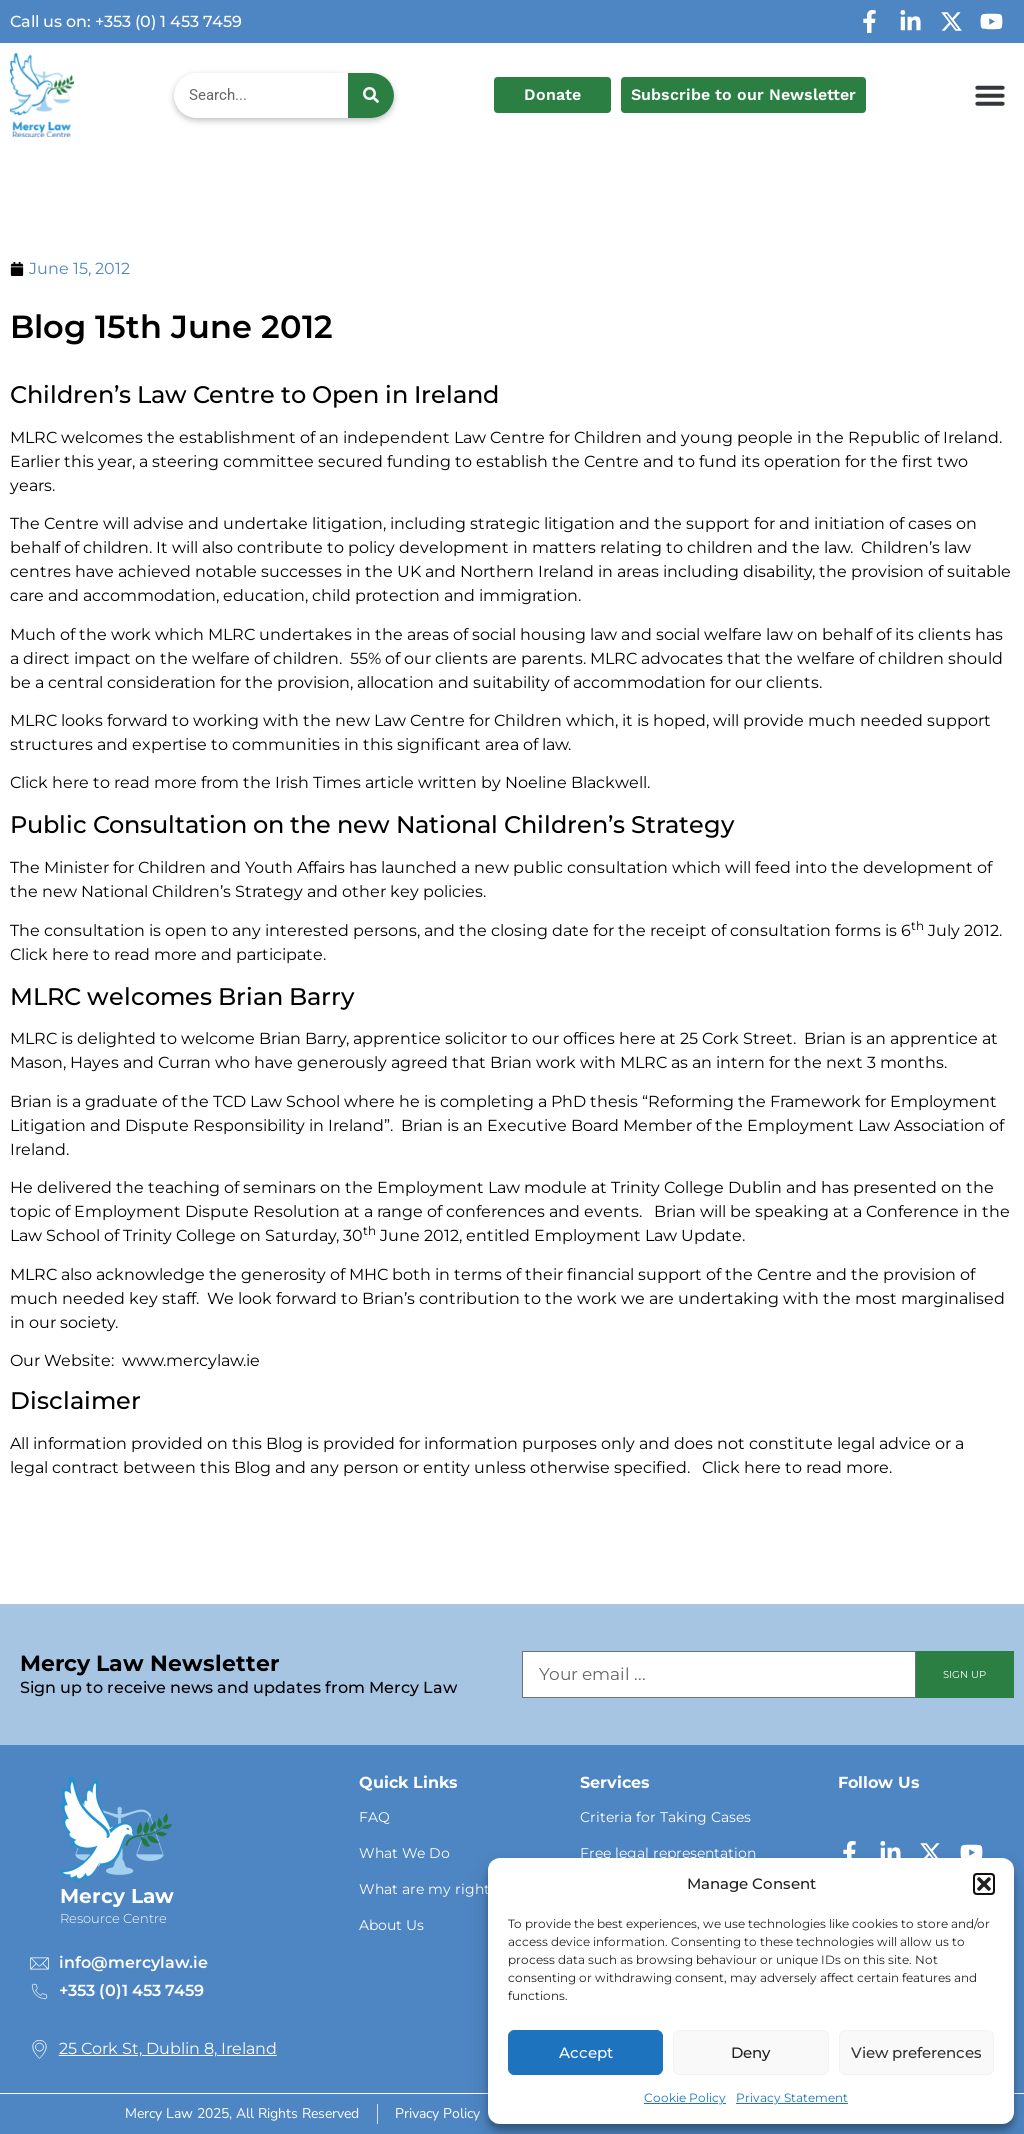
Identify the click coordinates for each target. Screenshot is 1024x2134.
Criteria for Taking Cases (665, 1817)
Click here (49, 782)
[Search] (371, 95)
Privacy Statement (792, 2097)
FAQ (374, 1817)
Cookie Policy (685, 2097)
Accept (586, 2052)
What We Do (404, 1853)
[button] (984, 1884)
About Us (391, 1925)
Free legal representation (668, 1853)
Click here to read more (795, 1467)
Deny (750, 2052)
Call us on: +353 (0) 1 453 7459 (126, 21)
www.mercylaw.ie (191, 1360)
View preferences (916, 2052)
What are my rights (428, 1889)
